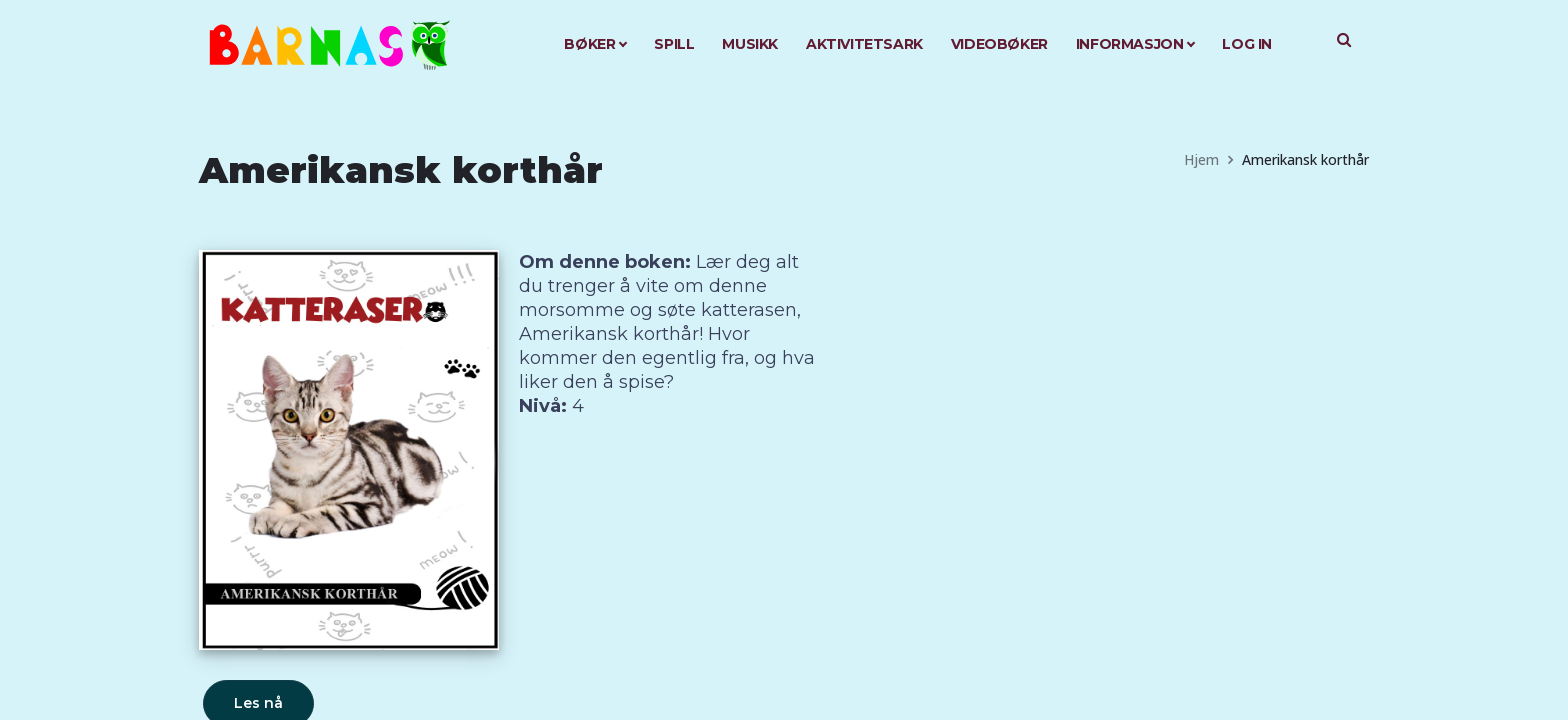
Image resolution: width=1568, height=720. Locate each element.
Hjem (1201, 159)
